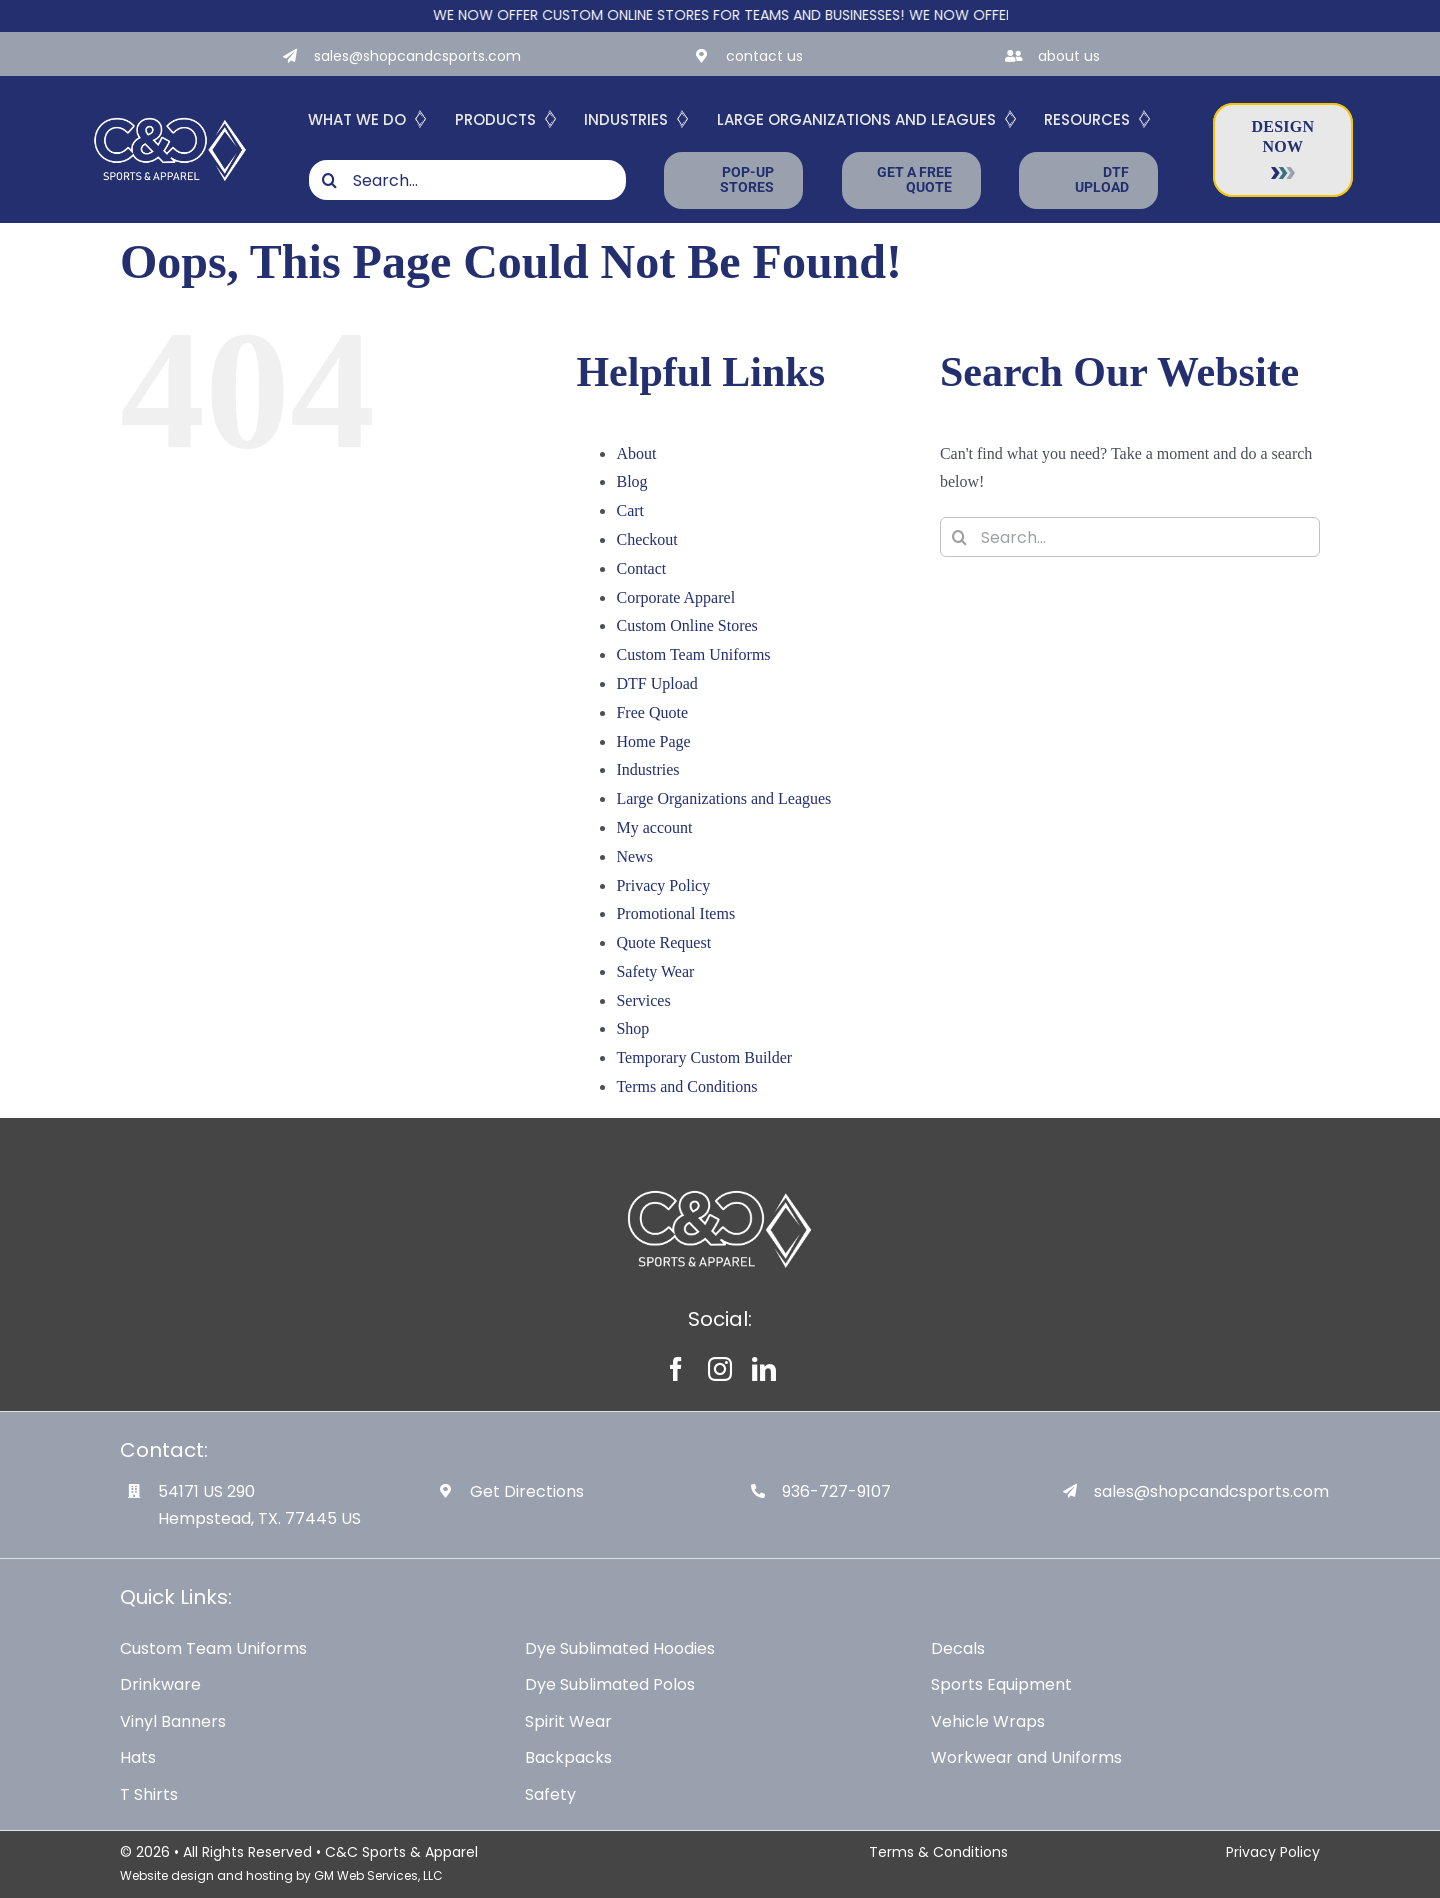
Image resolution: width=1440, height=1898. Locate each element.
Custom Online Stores (686, 625)
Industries (647, 769)
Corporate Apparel (675, 597)
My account (654, 827)
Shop (632, 1028)
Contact (641, 568)
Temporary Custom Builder (704, 1057)
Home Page (653, 741)
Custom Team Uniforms (693, 654)
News (634, 856)
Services (643, 1000)
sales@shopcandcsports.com (417, 56)
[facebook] (676, 1369)
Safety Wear (655, 971)
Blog (631, 481)
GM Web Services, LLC (378, 1875)
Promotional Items (675, 913)
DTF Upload (656, 683)
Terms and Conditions (686, 1086)
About (636, 453)
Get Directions (527, 1491)
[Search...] (467, 180)
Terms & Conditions (938, 1852)
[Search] (329, 180)
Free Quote (652, 712)
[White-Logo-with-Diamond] (170, 115)
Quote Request (663, 942)
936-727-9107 (836, 1491)
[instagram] (720, 1369)
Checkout (646, 539)
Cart (630, 510)
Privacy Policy (663, 885)
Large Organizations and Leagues (723, 798)
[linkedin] (764, 1369)
